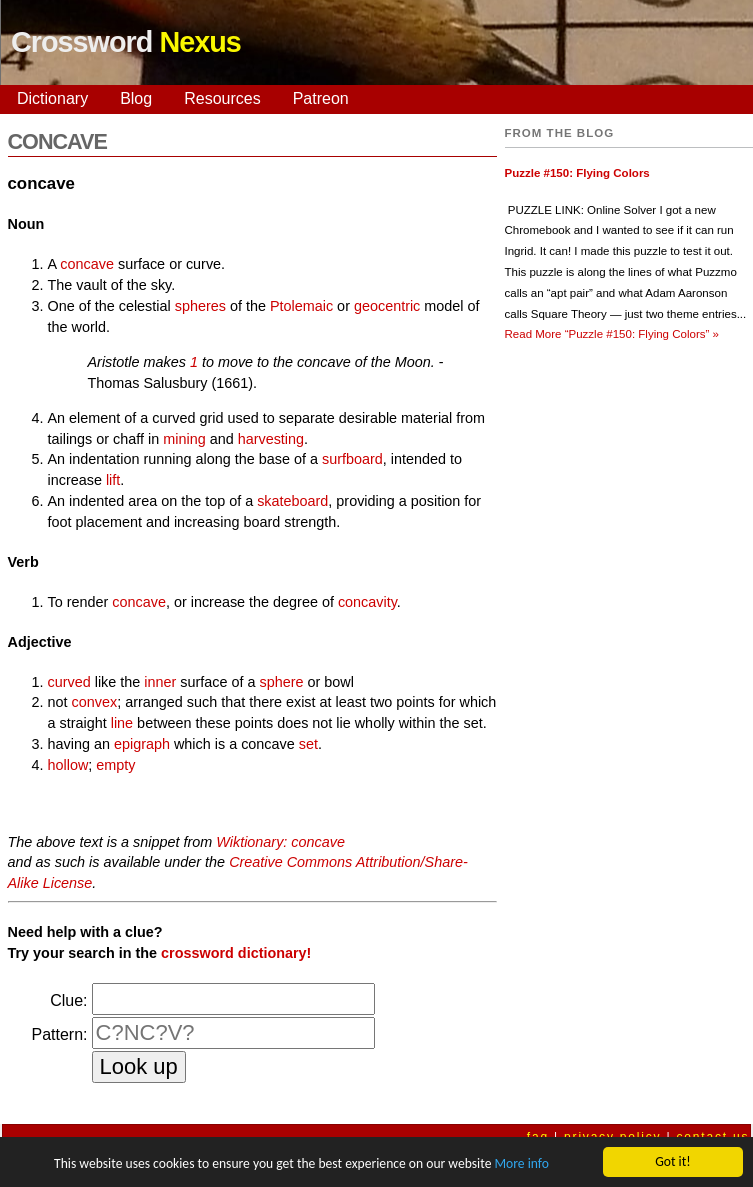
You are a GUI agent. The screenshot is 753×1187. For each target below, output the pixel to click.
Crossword (126, 42)
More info (521, 1163)
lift (113, 480)
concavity (367, 602)
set (308, 744)
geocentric (387, 306)
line (122, 723)
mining (184, 439)
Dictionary (52, 98)
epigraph (142, 744)
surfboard (352, 459)
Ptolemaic (301, 306)
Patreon (321, 98)
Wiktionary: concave (280, 842)
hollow (68, 765)
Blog (136, 98)
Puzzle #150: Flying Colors (577, 173)
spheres (200, 306)
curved (69, 682)
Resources (222, 98)
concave (87, 264)
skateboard (292, 501)
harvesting (271, 439)
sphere (282, 682)
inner (160, 682)
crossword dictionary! (236, 953)
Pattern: (59, 1034)
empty (115, 765)
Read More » (612, 334)
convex (95, 702)
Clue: (68, 1000)
